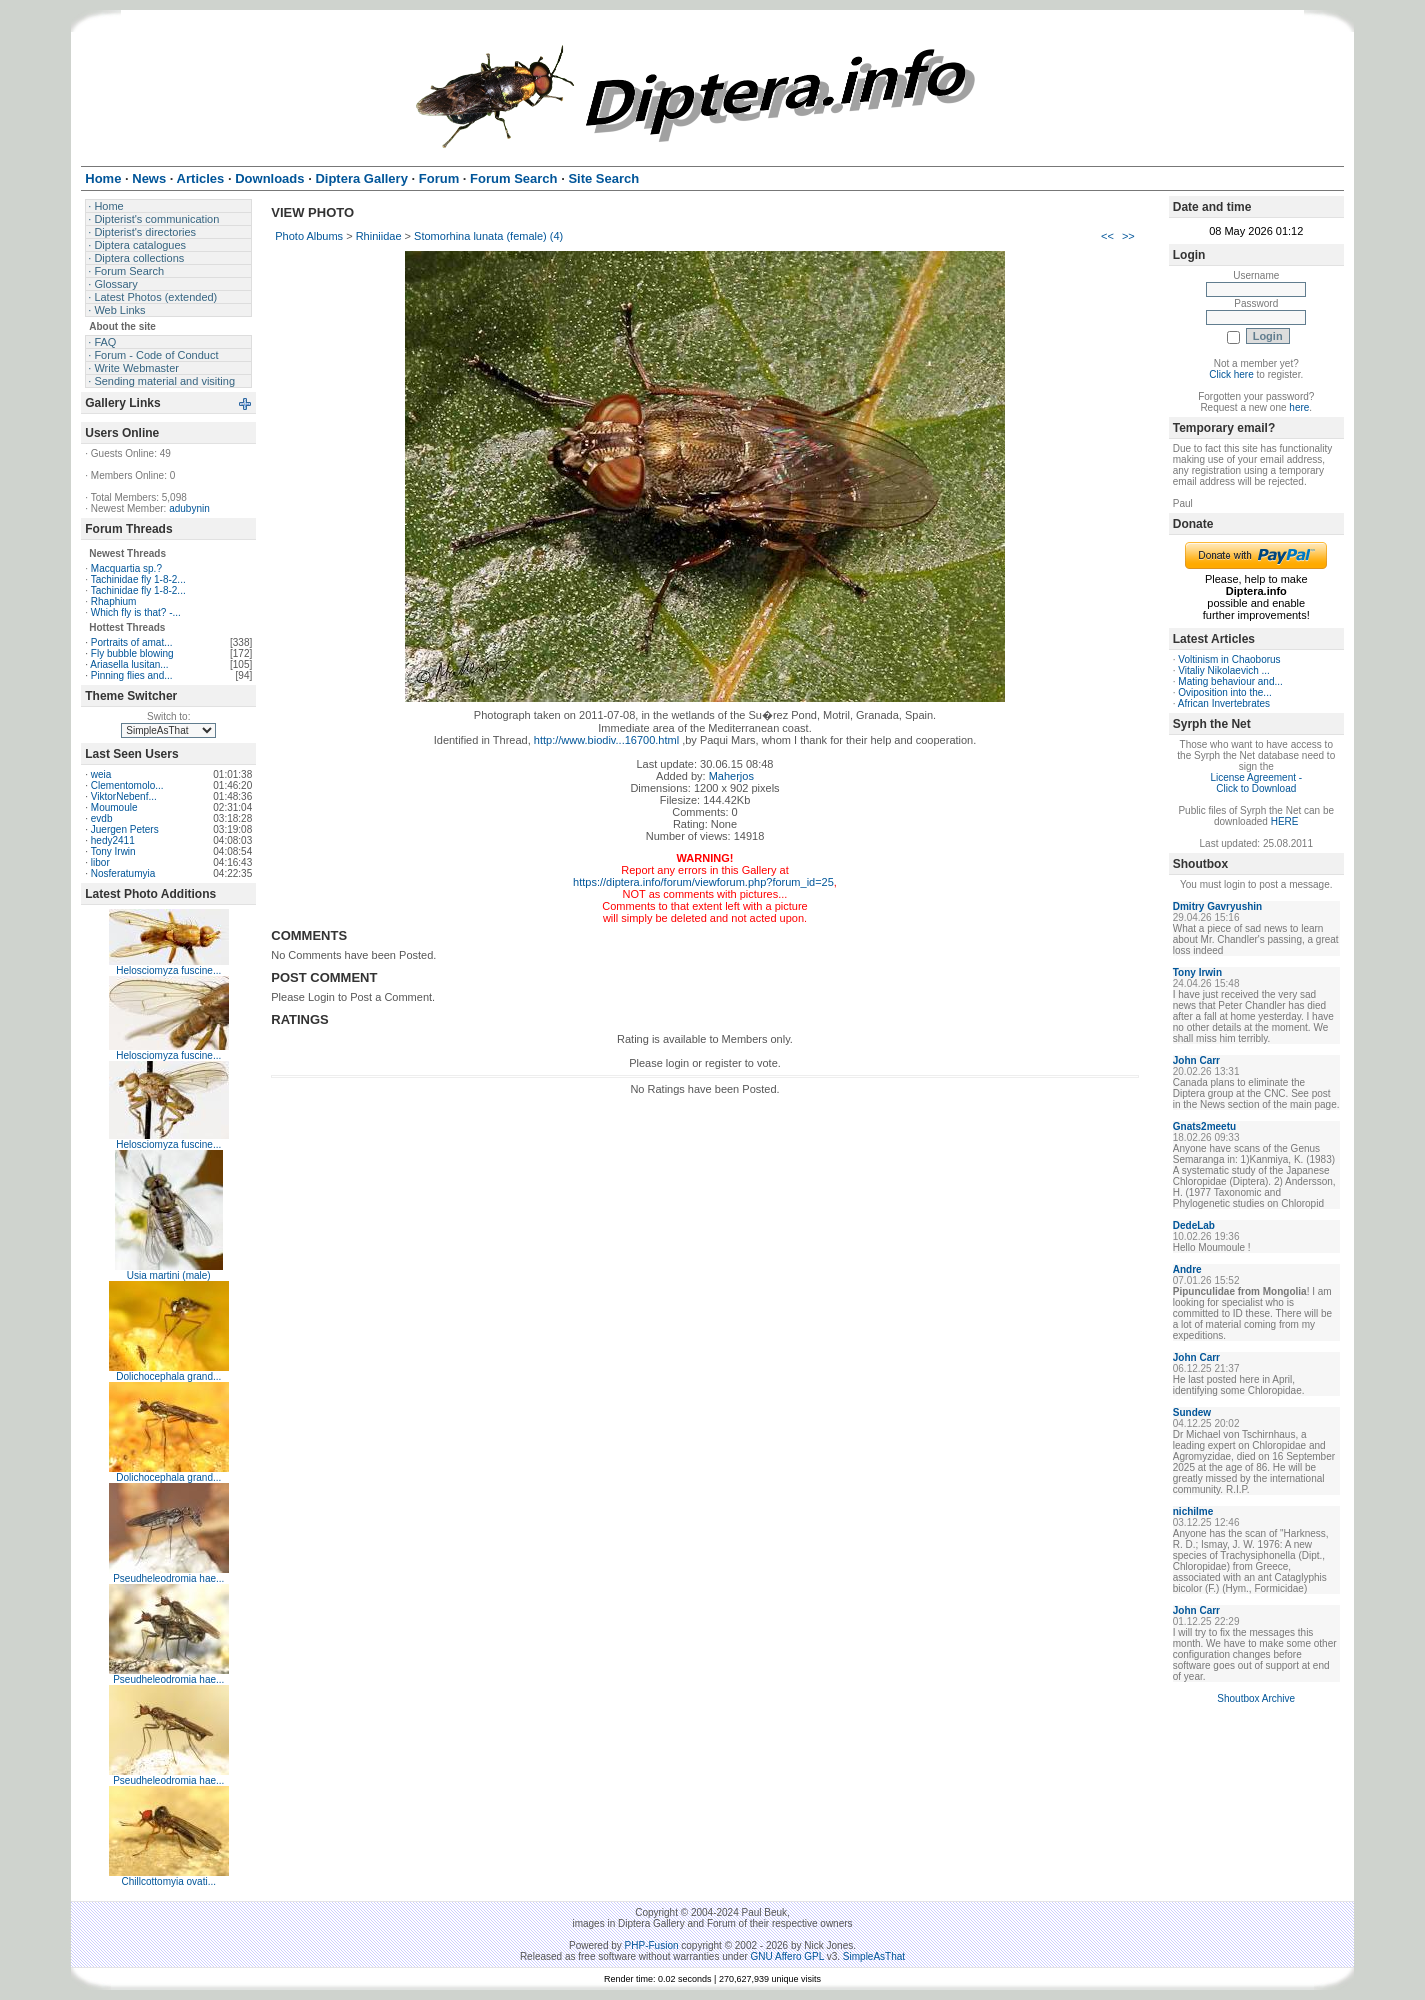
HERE (1285, 821)
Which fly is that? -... (136, 612)
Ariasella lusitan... (129, 664)
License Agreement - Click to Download (1256, 783)
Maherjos (731, 776)
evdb (102, 818)
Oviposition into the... (1224, 692)
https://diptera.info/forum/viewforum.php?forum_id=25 (703, 882)
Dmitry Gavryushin (1217, 906)
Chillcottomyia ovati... (169, 1881)
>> (1128, 236)
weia (101, 774)
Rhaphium (114, 601)
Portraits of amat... (132, 642)
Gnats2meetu (1204, 1126)
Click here (1231, 374)
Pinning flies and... (132, 675)
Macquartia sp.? (126, 568)
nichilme (1193, 1511)
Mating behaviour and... (1230, 681)
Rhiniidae (379, 236)
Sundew (1192, 1412)
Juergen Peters (125, 829)
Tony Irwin (113, 851)
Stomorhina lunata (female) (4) (488, 236)
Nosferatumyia (123, 873)
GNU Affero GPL (787, 1956)
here (1299, 407)
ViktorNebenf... (124, 796)
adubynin (189, 508)
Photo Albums (309, 236)
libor (100, 862)
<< (1107, 236)
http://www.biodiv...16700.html (606, 740)
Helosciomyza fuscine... (168, 970)
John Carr (1196, 1060)
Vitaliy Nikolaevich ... (1224, 670)
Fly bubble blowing (132, 653)
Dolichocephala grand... (168, 1376)
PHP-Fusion (652, 1945)
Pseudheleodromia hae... (168, 1578)
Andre (1187, 1269)
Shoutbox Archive (1256, 1698)
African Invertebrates (1224, 703)
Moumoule (114, 807)
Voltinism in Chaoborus (1229, 659)
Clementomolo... (127, 785)
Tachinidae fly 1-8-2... (138, 579)
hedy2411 (113, 840)
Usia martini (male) (169, 1275)
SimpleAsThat (874, 1956)
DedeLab (1194, 1225)
